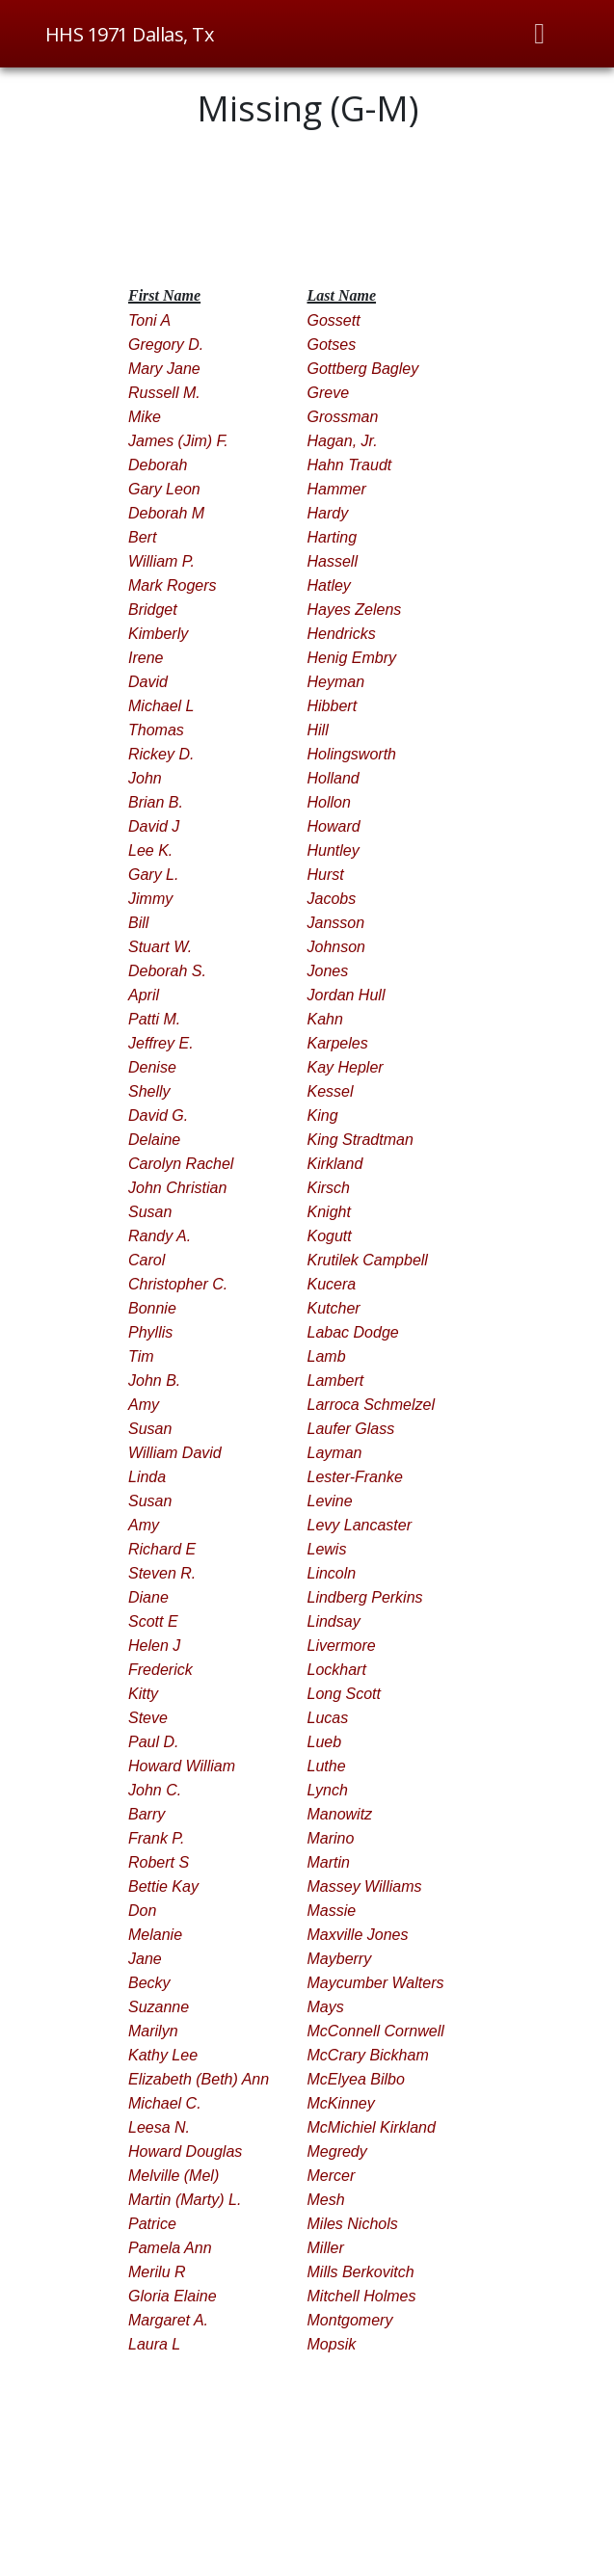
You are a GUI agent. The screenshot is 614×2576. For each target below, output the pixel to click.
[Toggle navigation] (540, 33)
